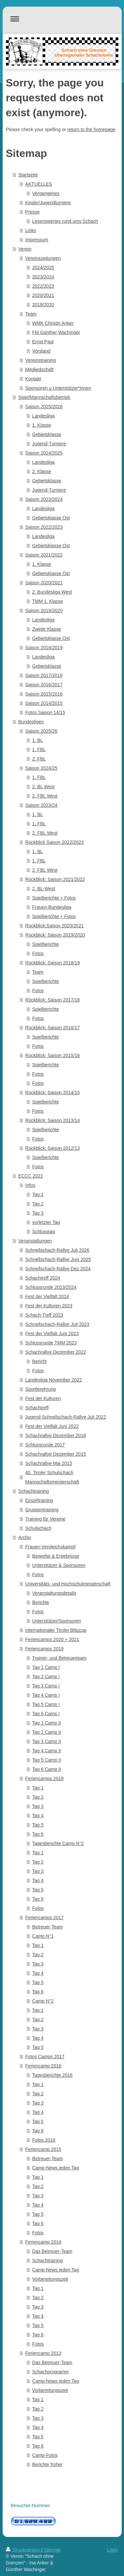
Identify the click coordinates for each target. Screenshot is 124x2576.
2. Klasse (41, 471)
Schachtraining (33, 1491)
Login (112, 2549)
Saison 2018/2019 (43, 647)
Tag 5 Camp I (46, 1704)
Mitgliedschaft (39, 369)
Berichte (40, 1602)
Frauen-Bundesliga (51, 907)
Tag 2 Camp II (46, 1732)
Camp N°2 (43, 2001)
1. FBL (39, 749)
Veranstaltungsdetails (54, 1593)
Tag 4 (37, 1815)
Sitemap (52, 2549)
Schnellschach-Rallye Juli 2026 (57, 1250)
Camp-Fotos (45, 2455)
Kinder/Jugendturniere (48, 202)
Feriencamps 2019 (44, 1648)
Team (30, 313)
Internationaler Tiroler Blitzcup (55, 1630)
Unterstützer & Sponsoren (58, 1565)
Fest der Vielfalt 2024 (47, 1296)
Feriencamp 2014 (43, 2242)
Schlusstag (43, 1231)
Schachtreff (37, 1407)
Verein (24, 249)
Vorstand (41, 351)
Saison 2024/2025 (43, 453)
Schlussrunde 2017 (45, 1444)
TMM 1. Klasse (47, 601)
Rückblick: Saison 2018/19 (52, 962)
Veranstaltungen (35, 1240)
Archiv (24, 1537)
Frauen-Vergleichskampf (50, 1546)
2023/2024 (43, 276)
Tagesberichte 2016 (52, 2075)
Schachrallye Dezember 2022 (55, 1352)
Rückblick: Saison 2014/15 (52, 1092)
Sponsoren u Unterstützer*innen (58, 388)
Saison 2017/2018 (43, 675)
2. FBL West (44, 796)
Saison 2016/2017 (43, 684)
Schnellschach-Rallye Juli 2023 (57, 1324)
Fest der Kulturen (43, 1398)
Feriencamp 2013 (43, 2353)
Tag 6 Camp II (46, 1769)
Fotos (38, 953)
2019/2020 (43, 304)
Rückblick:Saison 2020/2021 (54, 925)
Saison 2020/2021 (43, 582)
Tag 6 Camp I (46, 1713)
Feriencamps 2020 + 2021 (52, 1639)
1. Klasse (41, 425)
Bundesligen (31, 721)
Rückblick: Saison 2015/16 (52, 1055)
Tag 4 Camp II (46, 1750)
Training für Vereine (45, 1519)
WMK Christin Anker (52, 323)
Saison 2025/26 (41, 731)
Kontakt (33, 378)
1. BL (37, 740)
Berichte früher (47, 2464)
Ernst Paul (43, 341)
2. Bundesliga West (52, 592)
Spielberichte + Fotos (54, 897)
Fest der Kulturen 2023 (48, 1305)
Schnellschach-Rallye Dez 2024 (58, 1268)
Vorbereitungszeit (50, 2279)
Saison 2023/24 (41, 805)
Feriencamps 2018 (44, 1778)
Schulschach (38, 1528)
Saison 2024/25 (41, 768)
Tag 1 (37, 1194)
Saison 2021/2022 (43, 555)
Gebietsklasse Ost (51, 517)
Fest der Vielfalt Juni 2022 (52, 1426)
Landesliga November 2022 (53, 1380)
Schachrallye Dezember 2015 (55, 1454)
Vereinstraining (40, 360)
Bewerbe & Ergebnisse (55, 1556)
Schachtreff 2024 (42, 1278)
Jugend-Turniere (49, 443)
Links (30, 230)
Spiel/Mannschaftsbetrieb (44, 397)
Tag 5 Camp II (46, 1760)
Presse (32, 212)
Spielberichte (45, 944)
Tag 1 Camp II (46, 1722)
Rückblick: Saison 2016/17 (52, 1027)
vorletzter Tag (46, 1222)
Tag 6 (37, 1834)
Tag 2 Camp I (46, 1676)
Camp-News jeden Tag (55, 2167)
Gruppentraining (41, 1509)
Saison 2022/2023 (43, 527)
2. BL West (43, 786)
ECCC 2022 (30, 1176)
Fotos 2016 (43, 2140)
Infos (30, 1185)
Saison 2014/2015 (43, 703)
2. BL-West (43, 888)
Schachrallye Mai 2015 (48, 1463)
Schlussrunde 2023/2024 (50, 1287)
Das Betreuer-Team (52, 2251)
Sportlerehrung (40, 1389)
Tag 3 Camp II (46, 1741)
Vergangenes (46, 193)
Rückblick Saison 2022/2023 (54, 842)
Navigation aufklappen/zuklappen (62, 19)
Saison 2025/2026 (43, 406)
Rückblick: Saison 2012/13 (52, 1148)
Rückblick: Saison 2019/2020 (55, 935)
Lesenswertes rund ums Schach (65, 221)
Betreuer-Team (47, 1926)
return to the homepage (91, 129)
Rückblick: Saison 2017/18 (52, 999)
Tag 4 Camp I (46, 1695)
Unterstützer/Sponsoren (56, 1621)
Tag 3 (37, 1213)
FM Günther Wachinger (56, 332)
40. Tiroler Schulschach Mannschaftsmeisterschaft (52, 1477)
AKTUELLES (38, 184)
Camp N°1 (43, 1936)
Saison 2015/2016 (43, 694)
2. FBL (39, 758)
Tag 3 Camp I (46, 1685)
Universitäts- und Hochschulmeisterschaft (67, 1583)
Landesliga (43, 415)
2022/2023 (43, 286)
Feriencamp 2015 (43, 2149)
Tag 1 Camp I (46, 1667)
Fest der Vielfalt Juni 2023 (52, 1333)
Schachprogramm (50, 2371)
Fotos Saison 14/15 (45, 712)
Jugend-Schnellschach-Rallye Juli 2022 (65, 1417)
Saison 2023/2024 (43, 499)
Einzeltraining (39, 1500)
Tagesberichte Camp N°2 (58, 1843)
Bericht (39, 1361)
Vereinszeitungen (43, 258)
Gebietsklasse (46, 434)
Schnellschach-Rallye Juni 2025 (58, 1259)
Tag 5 (37, 1824)
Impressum (36, 239)
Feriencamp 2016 (43, 2065)
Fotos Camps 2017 (44, 2056)
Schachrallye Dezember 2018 (55, 1435)
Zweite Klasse (46, 629)
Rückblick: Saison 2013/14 (52, 1120)
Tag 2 (37, 1203)
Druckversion (23, 2549)
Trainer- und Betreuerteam (59, 1658)
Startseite (28, 174)
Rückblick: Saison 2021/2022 (55, 879)
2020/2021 (43, 295)
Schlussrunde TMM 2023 (50, 1342)
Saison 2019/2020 (43, 610)
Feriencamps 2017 (44, 1917)
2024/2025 (43, 267)
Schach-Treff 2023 (44, 1315)
